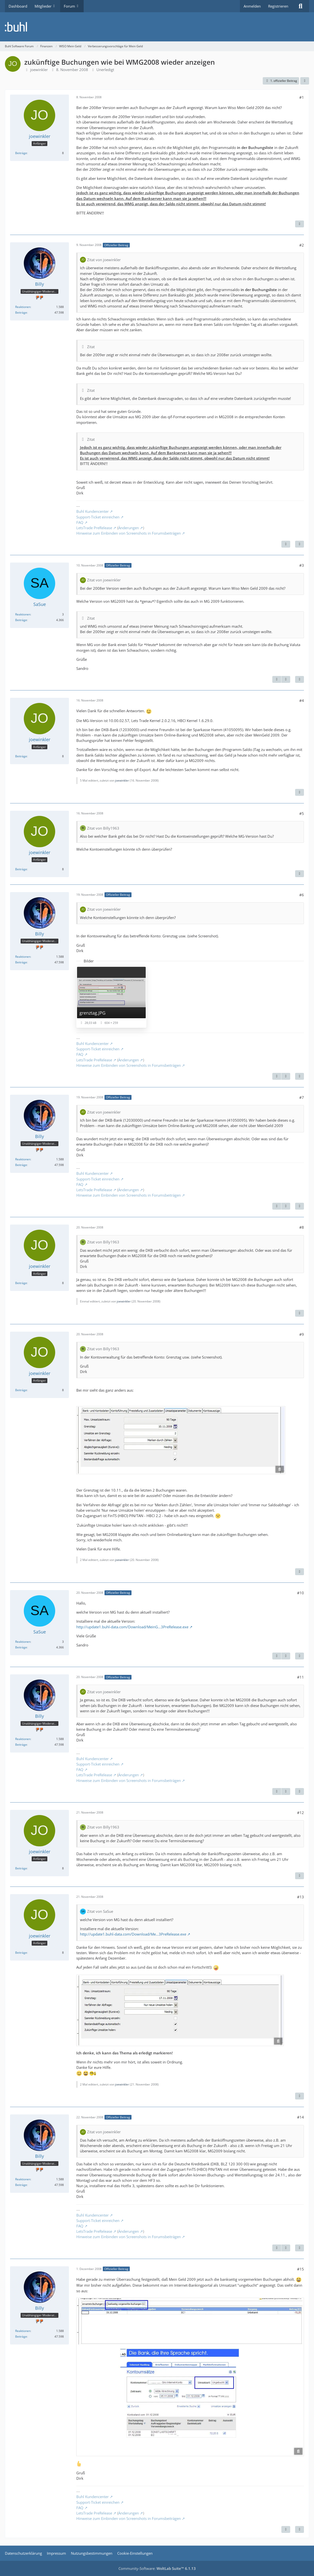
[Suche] (300, 6)
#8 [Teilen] (301, 1227)
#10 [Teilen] (300, 1592)
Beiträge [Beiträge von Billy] (21, 312)
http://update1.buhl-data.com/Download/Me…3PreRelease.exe (133, 1934)
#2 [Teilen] (301, 245)
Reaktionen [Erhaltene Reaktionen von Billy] (22, 307)
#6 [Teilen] (301, 894)
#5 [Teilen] (301, 813)
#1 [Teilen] (301, 97)
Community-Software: (157, 2568)
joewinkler (39, 69)
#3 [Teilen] (301, 565)
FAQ (79, 522)
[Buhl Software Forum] (157, 27)
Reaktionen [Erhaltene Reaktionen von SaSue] (22, 614)
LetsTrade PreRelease (94, 527)
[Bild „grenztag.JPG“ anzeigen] (111, 997)
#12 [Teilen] (300, 1812)
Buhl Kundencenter (92, 511)
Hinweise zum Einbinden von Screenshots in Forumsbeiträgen (128, 533)
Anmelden (252, 6)
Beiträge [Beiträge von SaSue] (21, 620)
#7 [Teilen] (301, 1097)
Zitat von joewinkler (104, 259)
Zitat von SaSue (100, 1911)
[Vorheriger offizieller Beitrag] (276, 679)
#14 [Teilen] (300, 2117)
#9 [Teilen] (301, 1334)
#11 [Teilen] (300, 1677)
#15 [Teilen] (300, 2269)
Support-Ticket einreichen (97, 517)
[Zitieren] (299, 224)
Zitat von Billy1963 (103, 828)
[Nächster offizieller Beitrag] (285, 544)
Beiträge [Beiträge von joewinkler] (21, 153)
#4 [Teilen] (301, 700)
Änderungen (128, 527)
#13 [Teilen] (300, 1896)
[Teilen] (304, 81)
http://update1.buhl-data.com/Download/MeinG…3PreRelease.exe (132, 1626)
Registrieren (278, 6)
